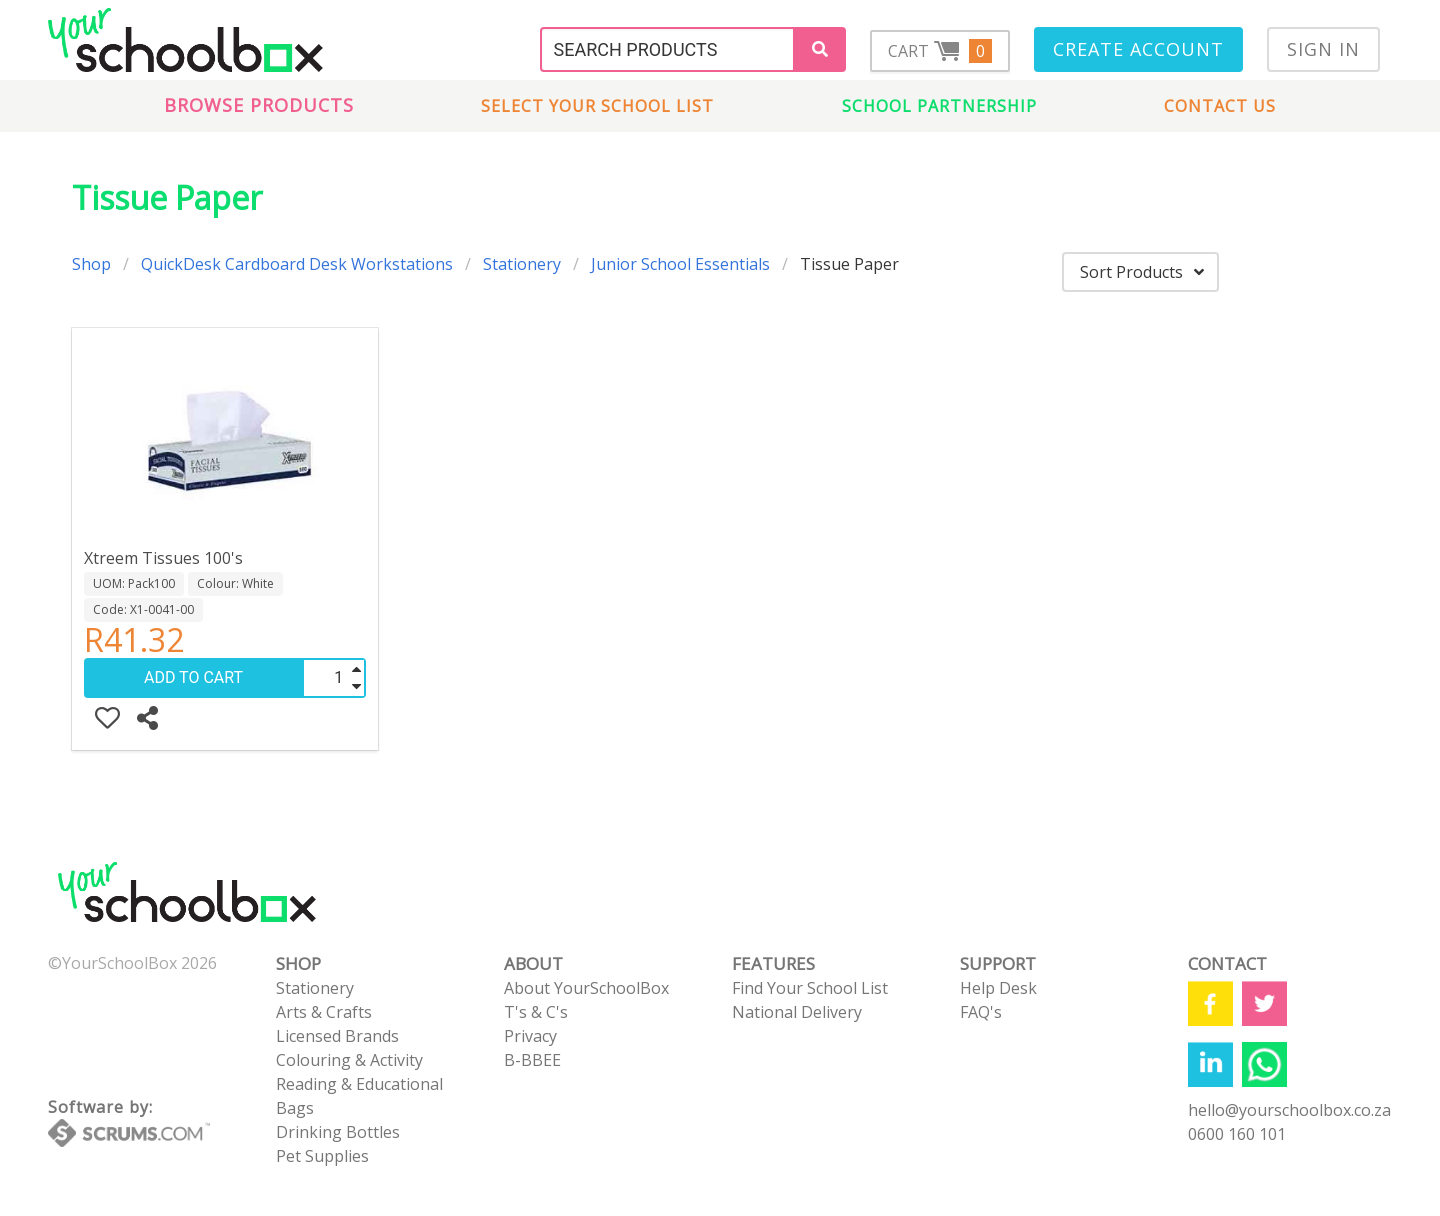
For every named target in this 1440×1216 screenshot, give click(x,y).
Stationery (522, 264)
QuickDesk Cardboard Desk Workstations (297, 264)
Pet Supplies (322, 1156)
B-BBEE (532, 1060)
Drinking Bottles (338, 1132)
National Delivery (797, 1012)
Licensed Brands (337, 1036)
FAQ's (981, 1012)
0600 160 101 (1237, 1134)
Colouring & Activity (349, 1060)
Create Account (1138, 49)
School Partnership (939, 106)
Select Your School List (597, 106)
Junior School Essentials (680, 264)
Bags (295, 1108)
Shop (91, 264)
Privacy (530, 1036)
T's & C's (536, 1012)
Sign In (1323, 49)
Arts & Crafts (324, 1012)
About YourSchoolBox (586, 988)
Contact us (1220, 106)
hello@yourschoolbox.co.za (1289, 1110)
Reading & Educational (359, 1084)
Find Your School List (810, 988)
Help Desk (998, 988)
